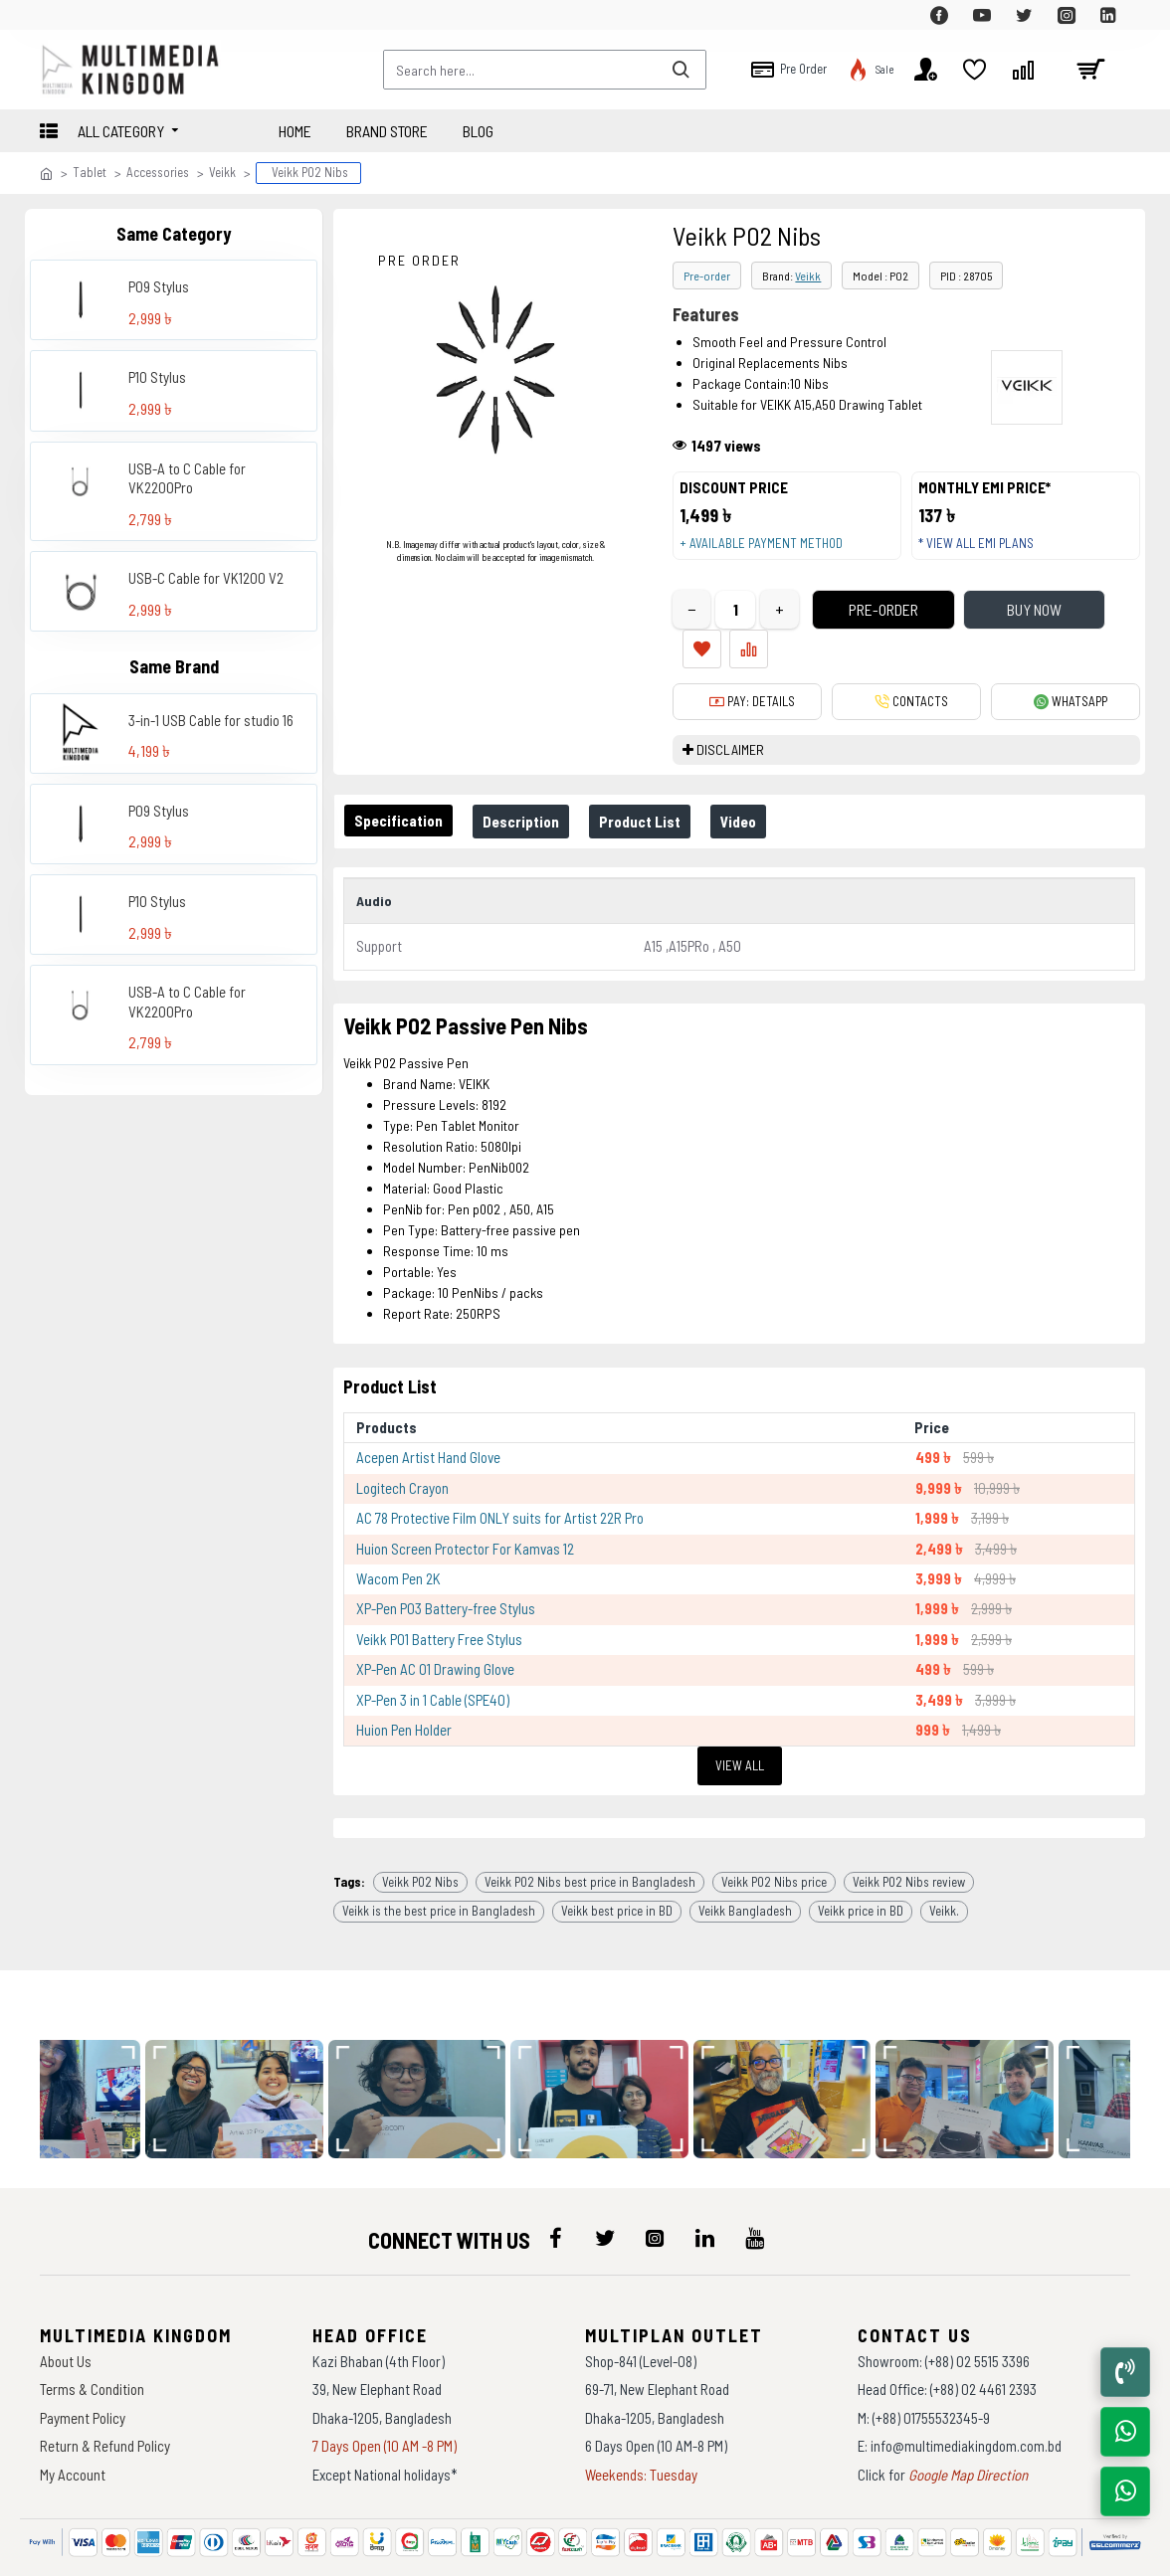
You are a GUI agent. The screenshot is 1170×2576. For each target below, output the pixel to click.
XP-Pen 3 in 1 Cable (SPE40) (432, 1662)
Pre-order (706, 275)
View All (739, 1728)
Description (532, 801)
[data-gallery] (242, 2045)
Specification (402, 800)
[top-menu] (55, 15)
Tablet (89, 172)
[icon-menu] (555, 2184)
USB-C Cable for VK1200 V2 (206, 578)
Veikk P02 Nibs (420, 1827)
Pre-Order (850, 629)
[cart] (1090, 70)
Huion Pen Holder (404, 1693)
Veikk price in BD (860, 1857)
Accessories (157, 172)
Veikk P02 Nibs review (909, 1827)
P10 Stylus (157, 377)
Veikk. (944, 1857)
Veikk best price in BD (617, 1857)
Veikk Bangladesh (745, 1857)
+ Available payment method (770, 552)
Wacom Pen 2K (398, 1542)
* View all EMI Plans (985, 552)
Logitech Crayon (402, 1450)
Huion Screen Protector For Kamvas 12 (465, 1511)
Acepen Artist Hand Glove (428, 1420)
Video (766, 801)
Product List (659, 801)
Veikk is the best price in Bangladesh (438, 1857)
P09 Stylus (158, 286)
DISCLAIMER (730, 729)
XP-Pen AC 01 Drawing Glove (435, 1632)
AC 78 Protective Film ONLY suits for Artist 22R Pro (500, 1481)
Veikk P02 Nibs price (774, 1827)
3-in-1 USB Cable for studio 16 (210, 720)
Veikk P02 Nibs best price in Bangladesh (590, 1827)
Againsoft (752, 2551)
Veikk (222, 172)
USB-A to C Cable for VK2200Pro (187, 478)
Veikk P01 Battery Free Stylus (439, 1602)
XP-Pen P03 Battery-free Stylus (445, 1571)
